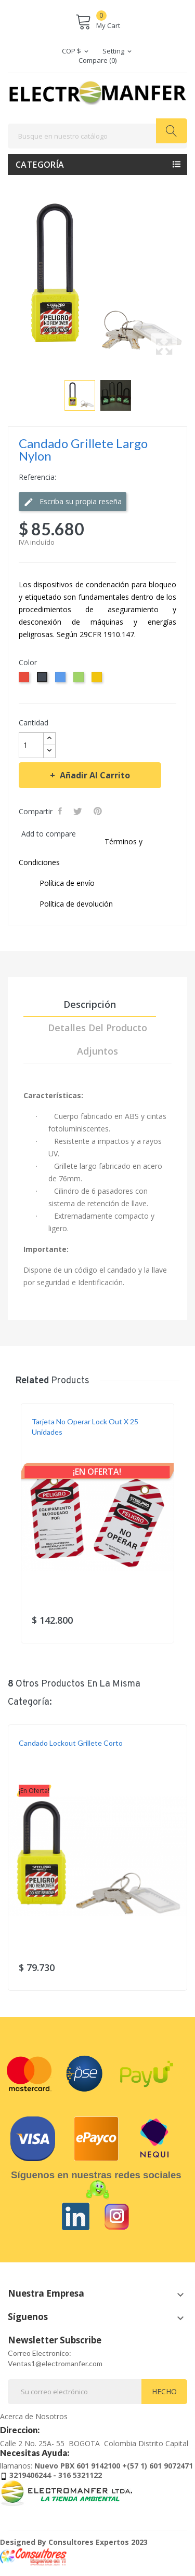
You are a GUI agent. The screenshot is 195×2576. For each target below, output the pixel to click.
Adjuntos (97, 1051)
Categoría (40, 164)
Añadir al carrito (94, 775)
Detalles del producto (97, 1027)
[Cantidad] (31, 745)
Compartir (61, 811)
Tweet (79, 811)
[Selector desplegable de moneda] (76, 51)
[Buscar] (97, 136)
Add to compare (48, 834)
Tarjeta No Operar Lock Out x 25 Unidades (85, 1426)
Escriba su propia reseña (72, 501)
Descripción (89, 1004)
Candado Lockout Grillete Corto (71, 1742)
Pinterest (99, 811)
